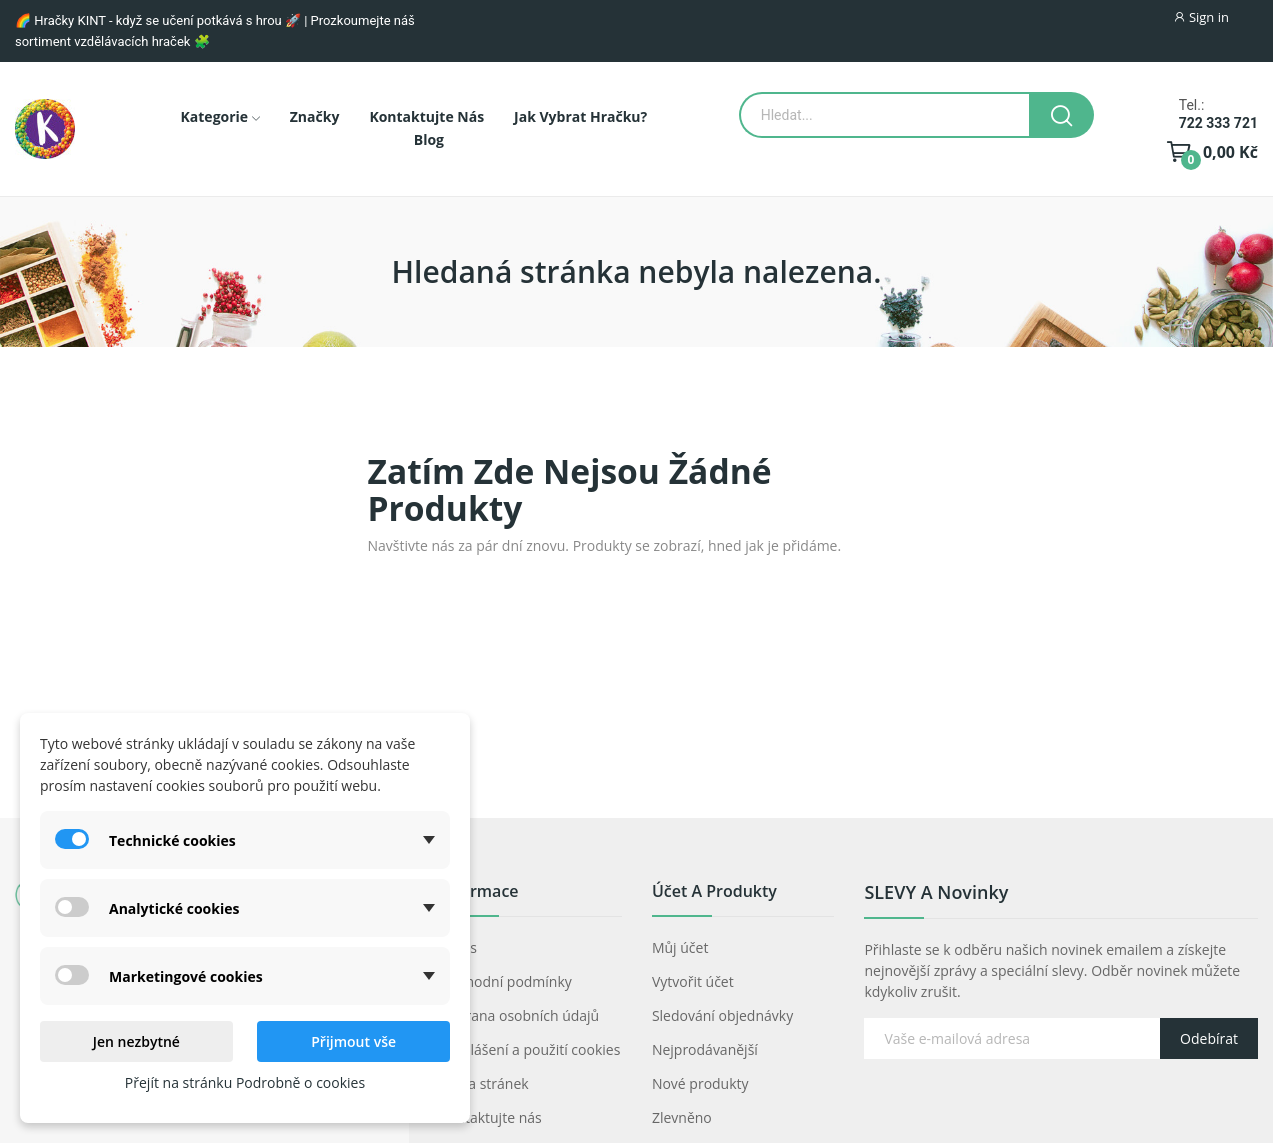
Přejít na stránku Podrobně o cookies (245, 1082)
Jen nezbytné (136, 1041)
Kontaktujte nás (490, 1117)
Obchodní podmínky (505, 981)
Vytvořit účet (693, 981)
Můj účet (680, 947)
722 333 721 (1218, 123)
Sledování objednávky (722, 1015)
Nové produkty (700, 1083)
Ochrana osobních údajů (519, 1015)
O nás (458, 947)
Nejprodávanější (705, 1049)
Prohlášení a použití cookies (529, 1049)
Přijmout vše (353, 1041)
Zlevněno (682, 1117)
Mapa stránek (483, 1083)
